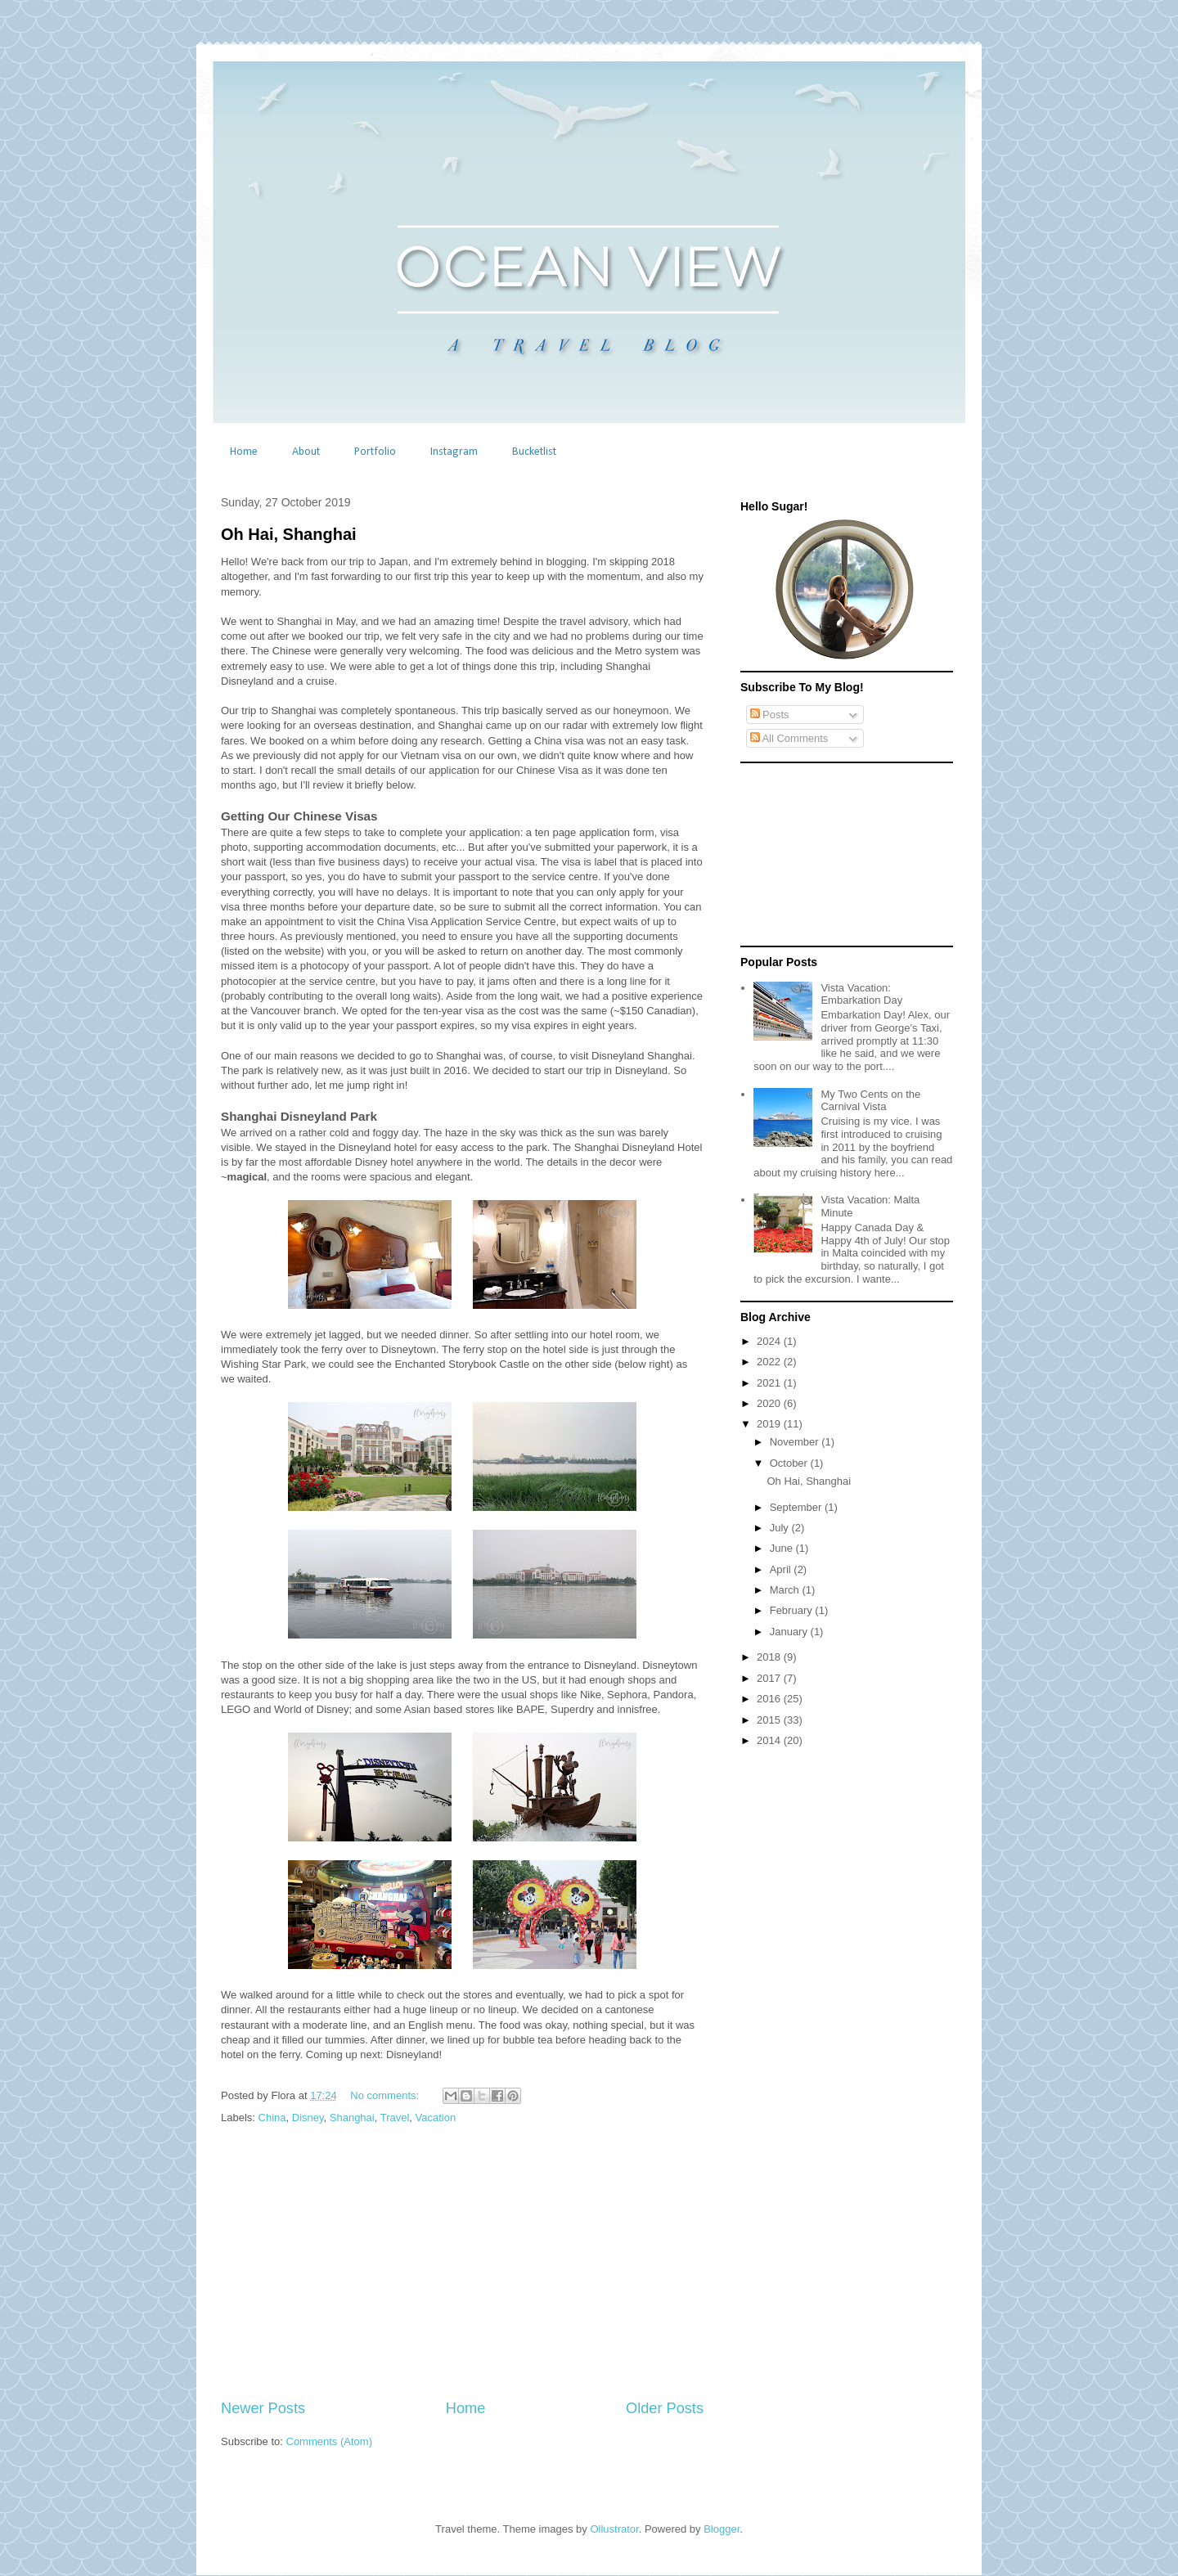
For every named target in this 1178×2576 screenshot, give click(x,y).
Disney (308, 2117)
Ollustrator (614, 2529)
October (790, 1463)
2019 (770, 1424)
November (796, 1442)
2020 (770, 1403)
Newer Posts (263, 2408)
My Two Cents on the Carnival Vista (870, 1100)
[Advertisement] (462, 2262)
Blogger (722, 2529)
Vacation (436, 2117)
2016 (770, 1699)
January (790, 1631)
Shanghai (352, 2117)
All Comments (789, 738)
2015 (770, 1720)
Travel (395, 2117)
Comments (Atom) (329, 2441)
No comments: (385, 2095)
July (781, 1528)
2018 (770, 1657)
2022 (770, 1361)
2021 (770, 1383)
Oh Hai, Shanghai (289, 534)
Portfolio (375, 452)
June (783, 1548)
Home (244, 452)
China (272, 2117)
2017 (770, 1678)
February (793, 1610)
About (306, 452)
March (786, 1590)
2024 (770, 1341)
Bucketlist (534, 452)
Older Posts (665, 2408)
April (782, 1569)
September (797, 1507)
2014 (770, 1740)
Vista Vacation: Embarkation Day (861, 994)
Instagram (454, 452)
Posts (769, 714)
